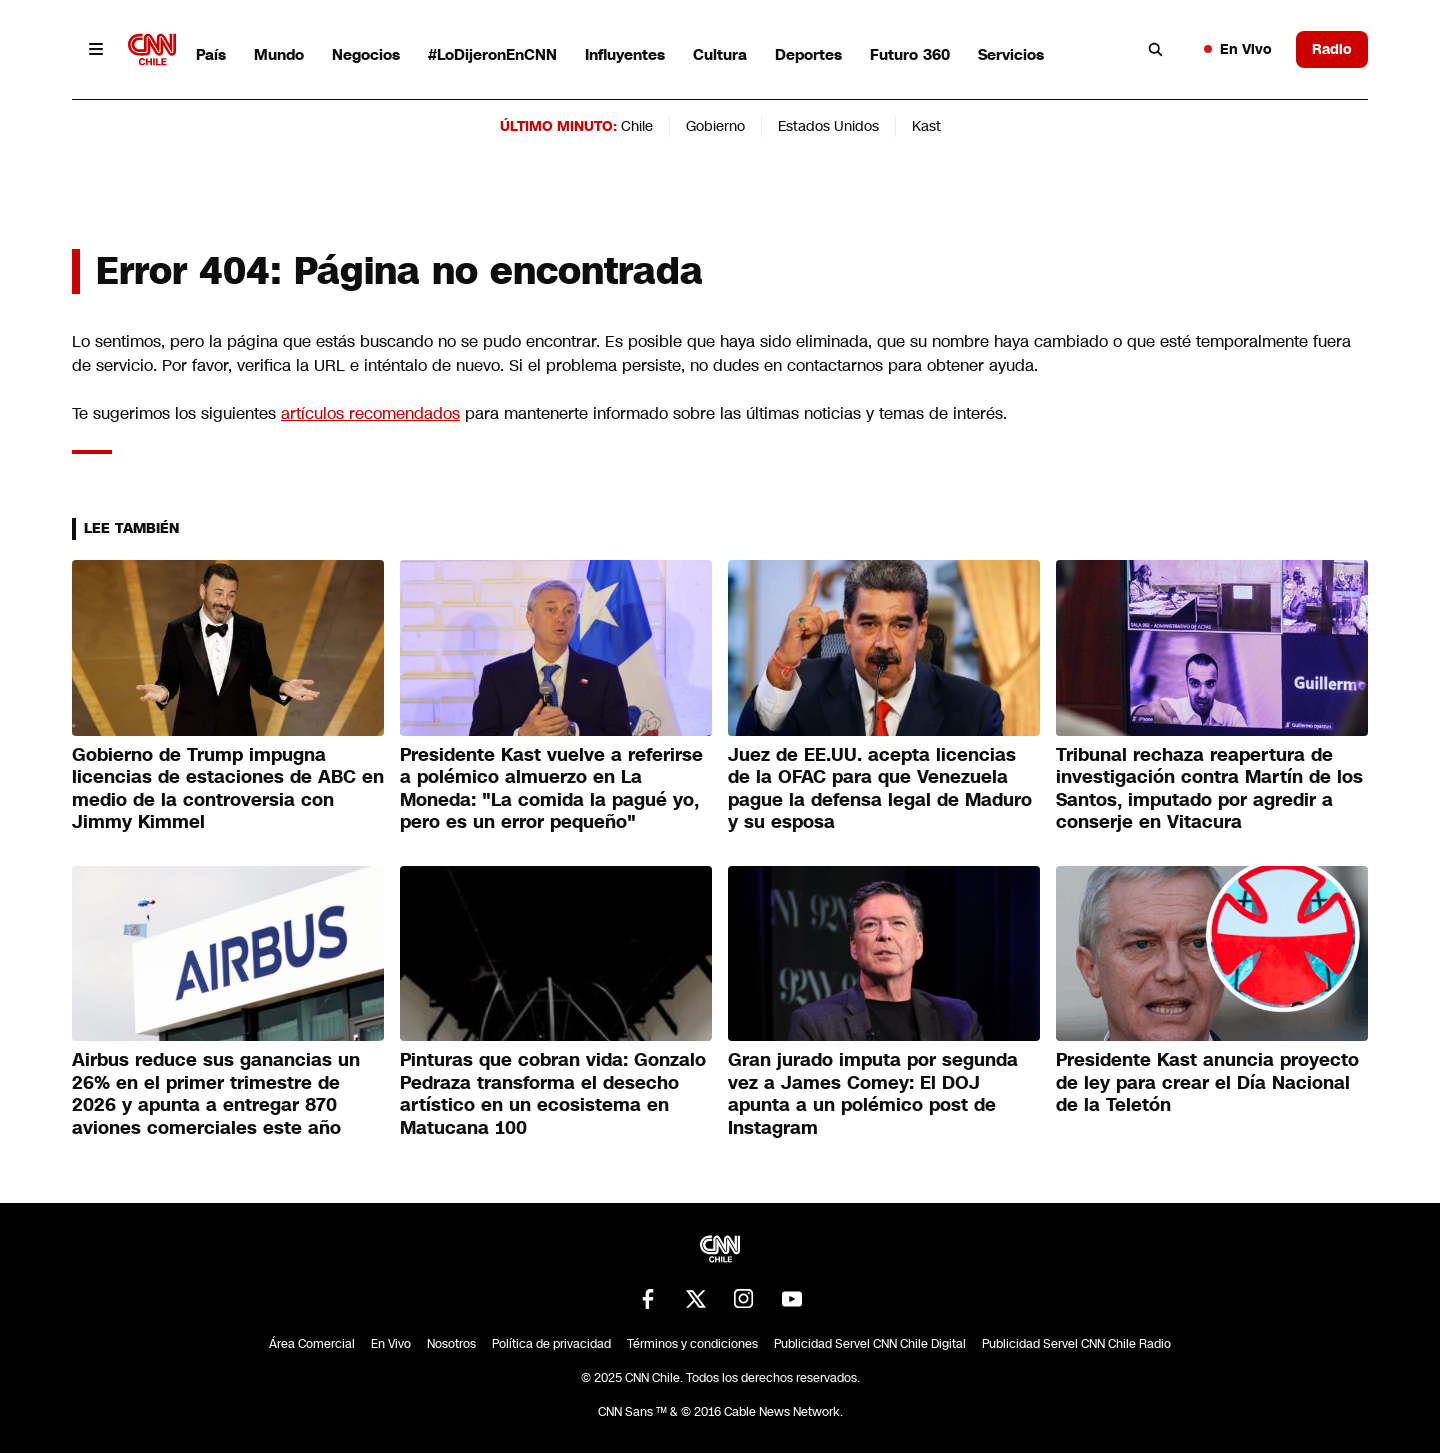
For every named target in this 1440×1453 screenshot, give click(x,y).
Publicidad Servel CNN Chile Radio (1076, 1344)
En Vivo (1238, 49)
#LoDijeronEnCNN (492, 54)
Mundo (279, 54)
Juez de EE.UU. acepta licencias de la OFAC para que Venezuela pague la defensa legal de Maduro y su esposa (880, 789)
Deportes (808, 54)
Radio (1332, 49)
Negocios (366, 54)
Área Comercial (312, 1344)
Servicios (1011, 54)
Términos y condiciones (692, 1344)
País (211, 54)
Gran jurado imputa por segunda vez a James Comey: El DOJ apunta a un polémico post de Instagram (873, 1094)
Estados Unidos (828, 126)
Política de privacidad (551, 1344)
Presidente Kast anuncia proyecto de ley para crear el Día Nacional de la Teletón (1207, 1082)
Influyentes (625, 54)
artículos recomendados (370, 413)
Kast (926, 126)
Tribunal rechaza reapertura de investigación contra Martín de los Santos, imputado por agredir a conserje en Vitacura (1209, 789)
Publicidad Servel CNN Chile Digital (870, 1344)
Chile (637, 126)
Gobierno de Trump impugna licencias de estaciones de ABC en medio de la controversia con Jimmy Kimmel (228, 789)
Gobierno (715, 126)
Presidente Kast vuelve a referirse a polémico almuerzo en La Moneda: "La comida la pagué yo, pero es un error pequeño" (551, 789)
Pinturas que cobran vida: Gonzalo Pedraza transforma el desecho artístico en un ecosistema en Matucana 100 (553, 1094)
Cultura (720, 54)
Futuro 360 (910, 54)
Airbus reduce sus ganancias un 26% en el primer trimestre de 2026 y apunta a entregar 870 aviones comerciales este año (216, 1094)
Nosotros (451, 1344)
